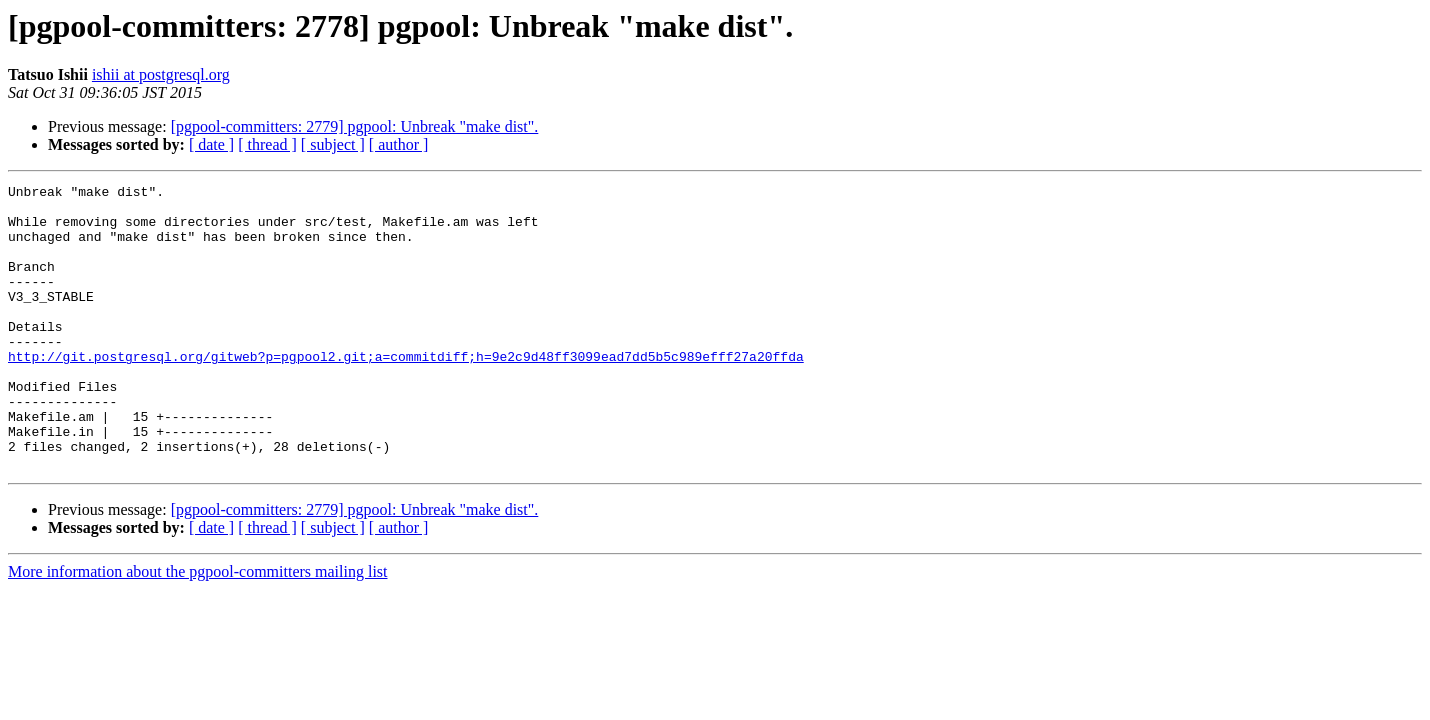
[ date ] (211, 144)
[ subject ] (333, 144)
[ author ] (399, 144)
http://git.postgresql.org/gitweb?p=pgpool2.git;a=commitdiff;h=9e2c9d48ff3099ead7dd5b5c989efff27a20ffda (406, 392)
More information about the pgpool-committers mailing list (198, 628)
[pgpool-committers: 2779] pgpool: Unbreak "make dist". (355, 126)
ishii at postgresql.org (161, 74)
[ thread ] (267, 144)
